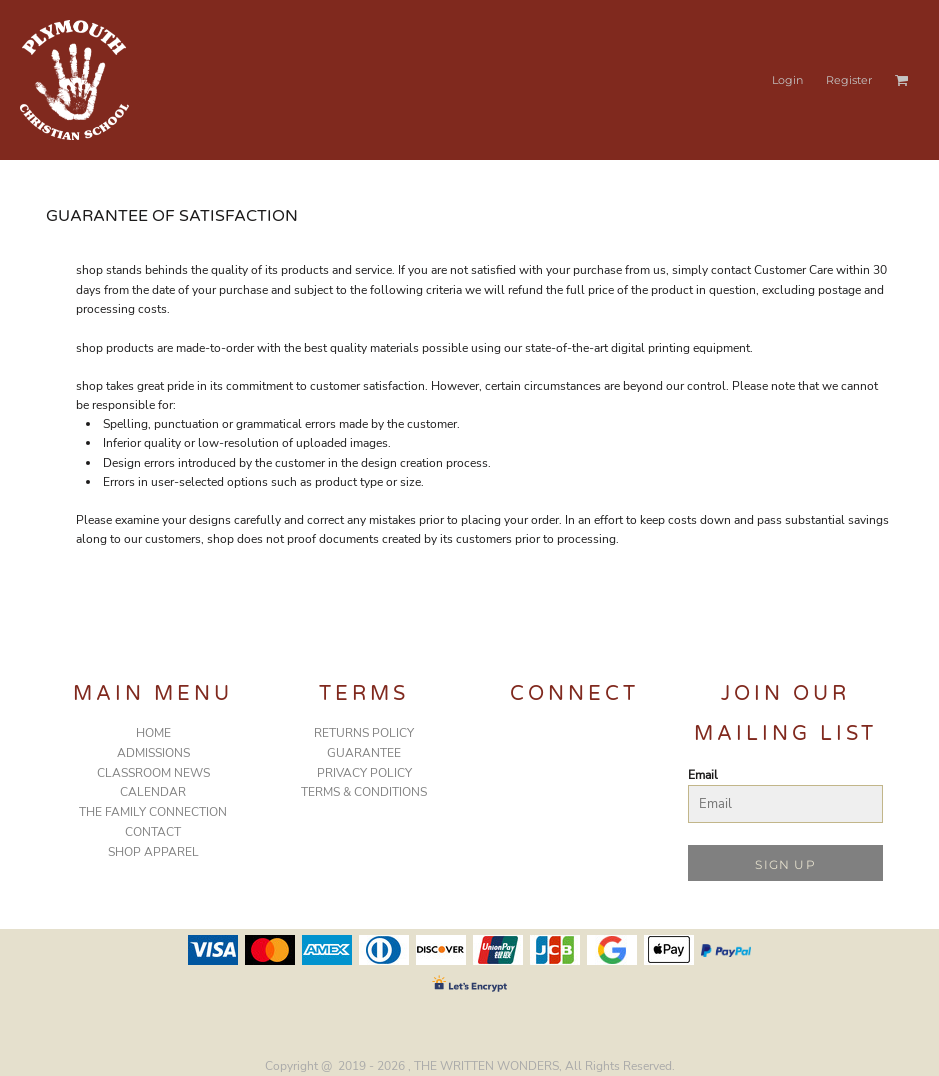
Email (703, 775)
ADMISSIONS (153, 753)
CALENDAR (153, 792)
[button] (902, 80)
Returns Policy (364, 733)
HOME (153, 733)
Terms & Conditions (364, 792)
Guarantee (364, 753)
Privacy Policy (364, 773)
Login (787, 80)
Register (849, 80)
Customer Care (793, 270)
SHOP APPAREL (153, 852)
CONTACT (153, 832)
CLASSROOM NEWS (153, 773)
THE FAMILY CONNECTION (153, 812)
